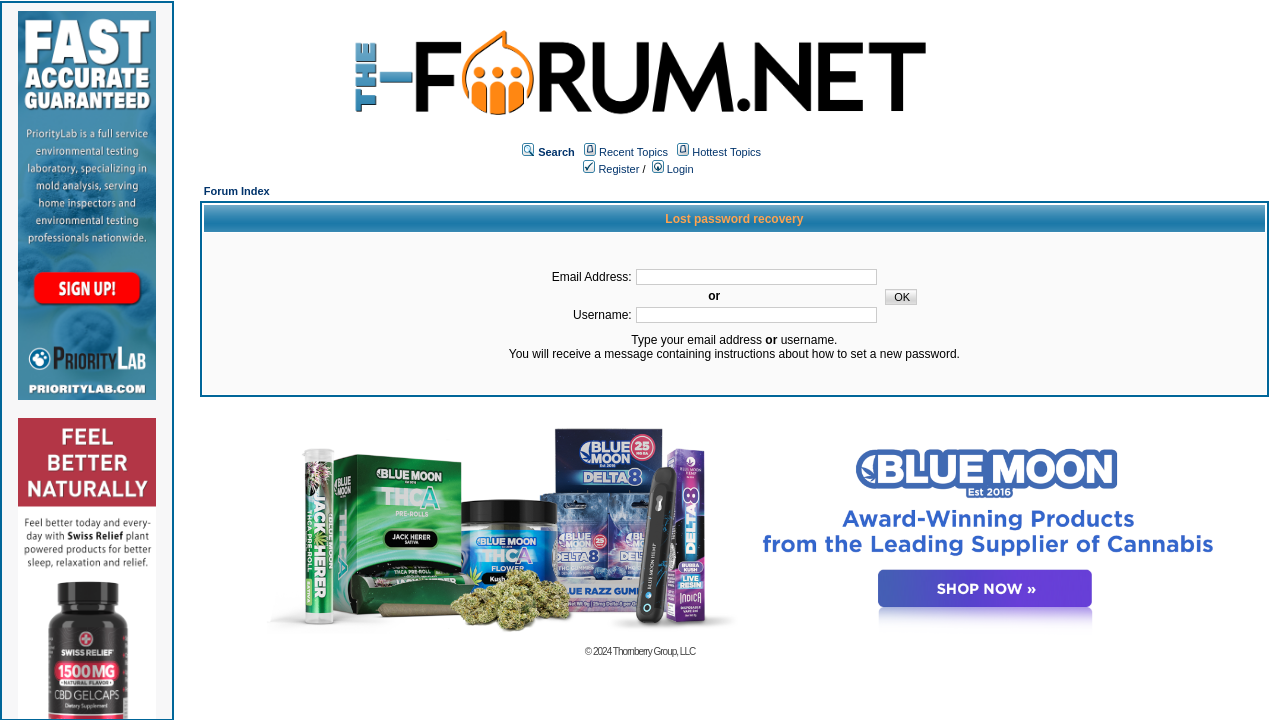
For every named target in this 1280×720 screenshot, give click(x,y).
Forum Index (237, 191)
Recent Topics (633, 152)
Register (611, 169)
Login (673, 169)
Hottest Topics (726, 152)
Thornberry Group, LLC (654, 651)
